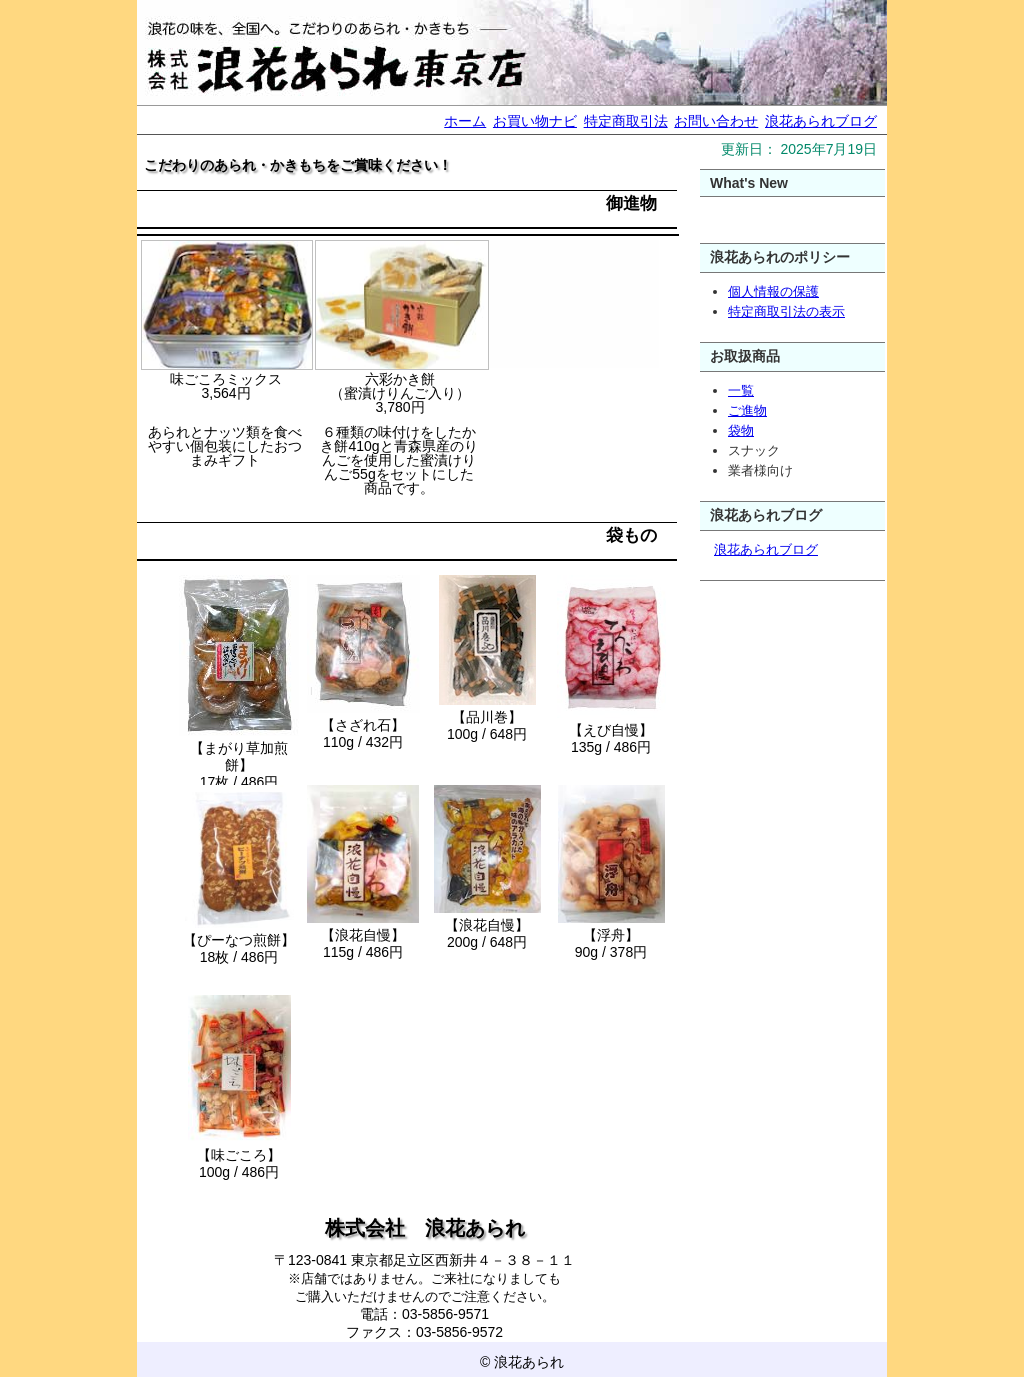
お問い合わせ (716, 121)
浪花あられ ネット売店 (512, 52)
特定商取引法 (626, 121)
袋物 (741, 430)
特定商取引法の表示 (786, 311)
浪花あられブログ (821, 121)
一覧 (741, 390)
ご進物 (747, 410)
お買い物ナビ (535, 121)
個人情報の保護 (773, 291)
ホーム (465, 121)
